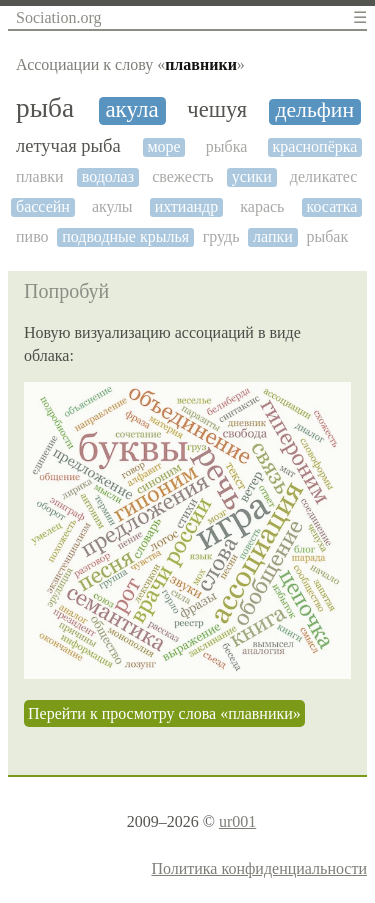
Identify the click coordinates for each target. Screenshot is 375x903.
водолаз (108, 176)
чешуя (217, 110)
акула (131, 109)
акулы (112, 206)
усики (252, 176)
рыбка (227, 146)
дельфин (314, 110)
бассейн (43, 206)
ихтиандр (187, 206)
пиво (32, 236)
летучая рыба (68, 146)
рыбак (327, 236)
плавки (40, 176)
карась (262, 206)
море (163, 146)
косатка (331, 206)
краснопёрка (315, 146)
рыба (45, 108)
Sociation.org (58, 17)
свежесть (182, 176)
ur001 (237, 821)
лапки (273, 236)
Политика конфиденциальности (259, 868)
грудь (221, 236)
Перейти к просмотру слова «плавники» (164, 713)
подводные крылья (125, 236)
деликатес (324, 176)
